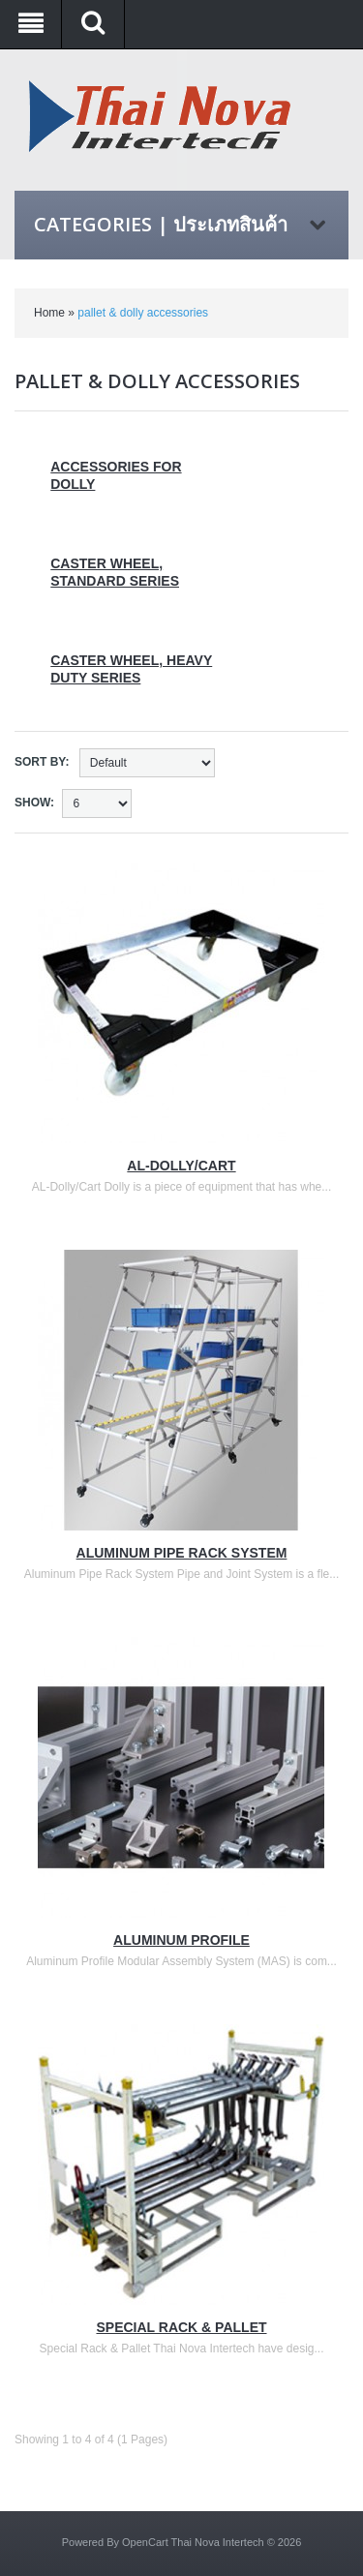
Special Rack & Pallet (181, 2327)
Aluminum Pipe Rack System (181, 1553)
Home (49, 312)
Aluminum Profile (181, 1940)
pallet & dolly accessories (142, 312)
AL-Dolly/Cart (181, 1165)
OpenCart (145, 2542)
